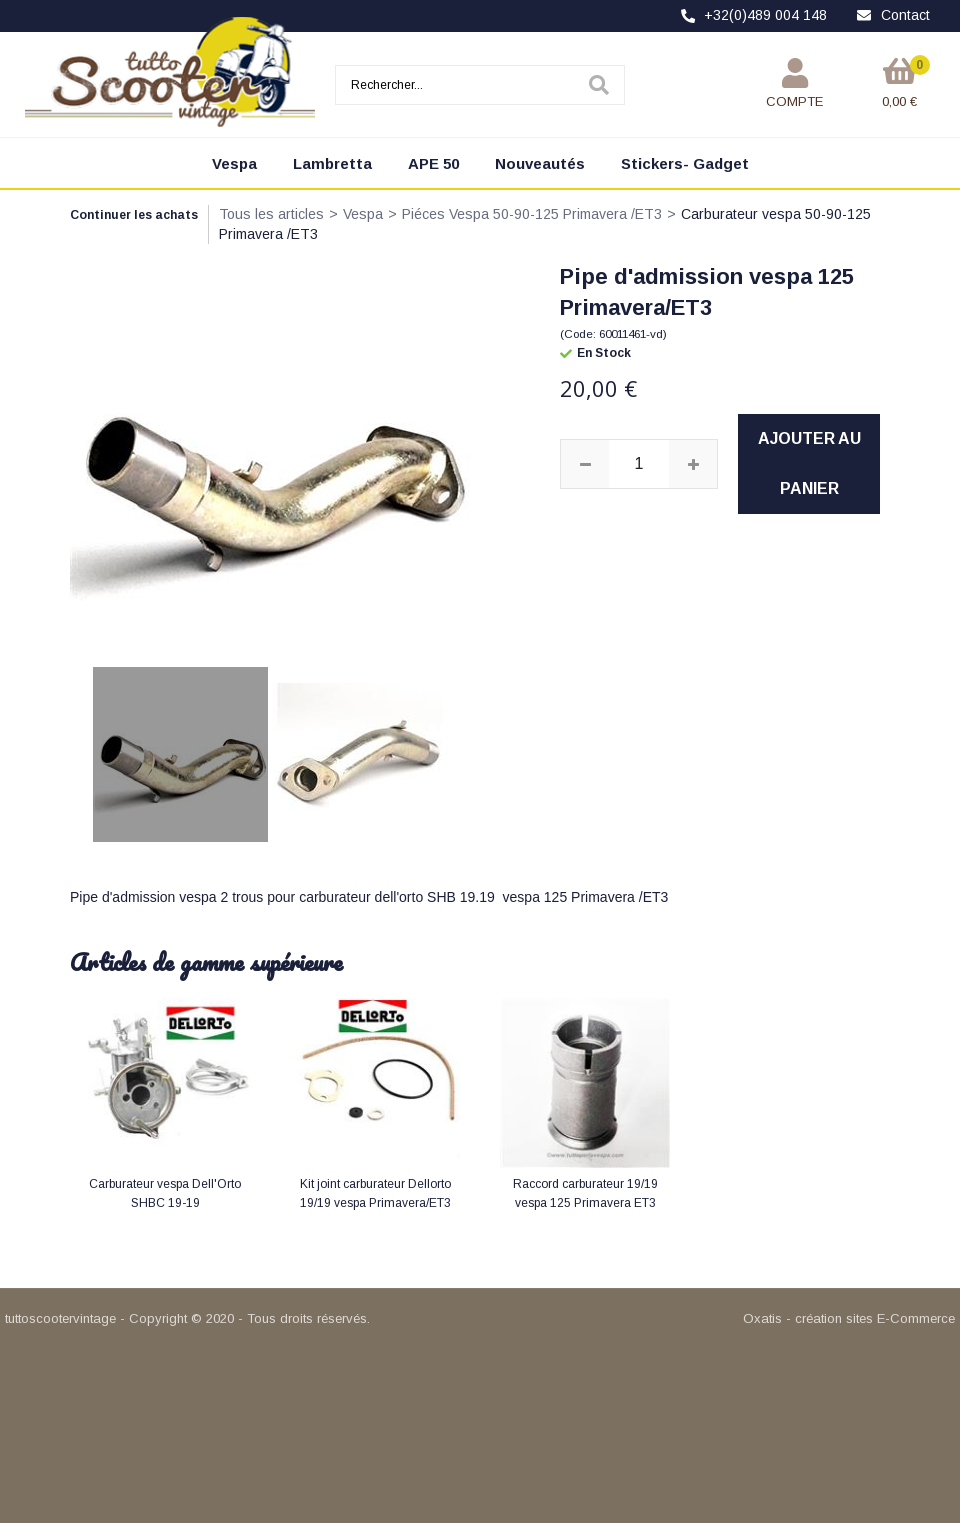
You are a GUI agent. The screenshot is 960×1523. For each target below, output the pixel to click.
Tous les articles (271, 214)
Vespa (234, 163)
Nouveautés (540, 163)
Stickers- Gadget (685, 163)
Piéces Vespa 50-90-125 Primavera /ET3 (532, 214)
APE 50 (433, 163)
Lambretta (332, 163)
